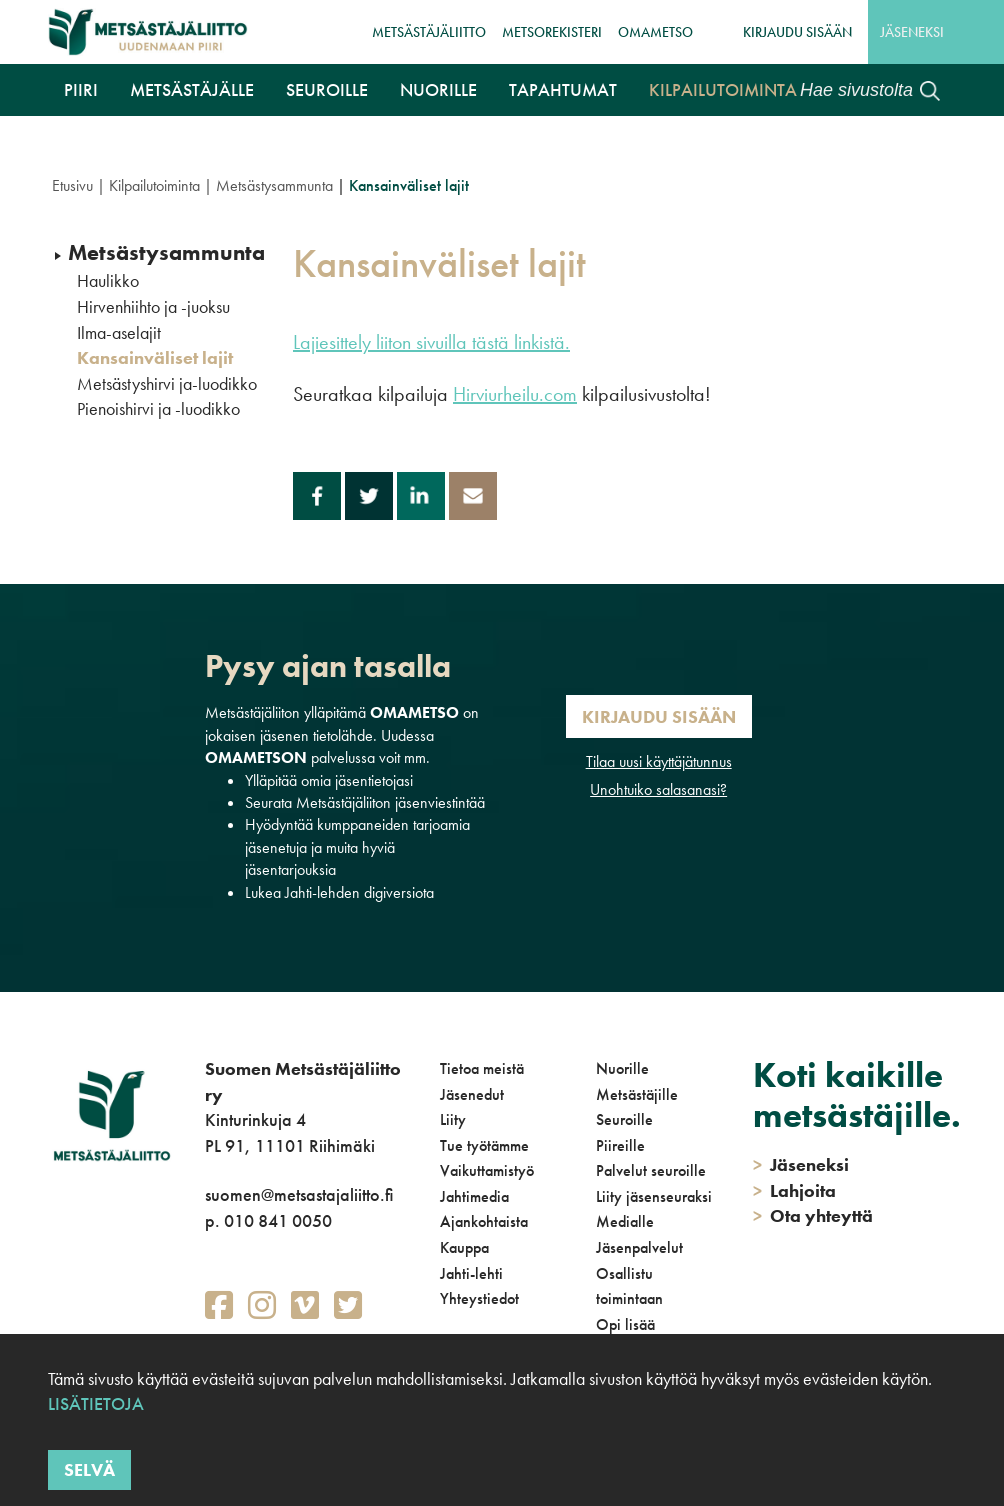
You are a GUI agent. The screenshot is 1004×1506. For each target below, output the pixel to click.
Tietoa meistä (482, 1068)
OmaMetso (655, 32)
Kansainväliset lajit (155, 358)
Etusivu (72, 185)
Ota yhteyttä (813, 1215)
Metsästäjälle (192, 89)
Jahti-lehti (471, 1273)
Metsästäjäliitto (429, 32)
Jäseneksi (912, 32)
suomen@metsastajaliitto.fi (299, 1194)
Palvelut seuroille (651, 1170)
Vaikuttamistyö (487, 1170)
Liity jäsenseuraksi (654, 1196)
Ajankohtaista (484, 1221)
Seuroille (327, 89)
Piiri (81, 89)
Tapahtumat (563, 89)
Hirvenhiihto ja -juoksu (153, 307)
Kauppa (464, 1247)
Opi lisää (625, 1324)
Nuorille (438, 89)
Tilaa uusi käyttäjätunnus (659, 761)
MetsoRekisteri (552, 32)
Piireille (620, 1145)
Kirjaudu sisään (797, 32)
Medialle (625, 1221)
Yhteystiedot (479, 1298)
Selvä (89, 1469)
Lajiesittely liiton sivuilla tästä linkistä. (431, 342)
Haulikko (108, 281)
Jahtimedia (474, 1196)
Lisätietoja (96, 1403)
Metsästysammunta (274, 185)
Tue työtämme (484, 1145)
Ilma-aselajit (119, 333)
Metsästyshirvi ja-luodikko (167, 384)
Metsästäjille (637, 1094)
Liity (453, 1119)
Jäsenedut (472, 1094)
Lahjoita (794, 1190)
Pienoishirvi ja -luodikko (158, 409)
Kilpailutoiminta (723, 89)
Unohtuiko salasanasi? (658, 789)
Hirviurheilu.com (515, 394)
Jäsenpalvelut (639, 1247)
